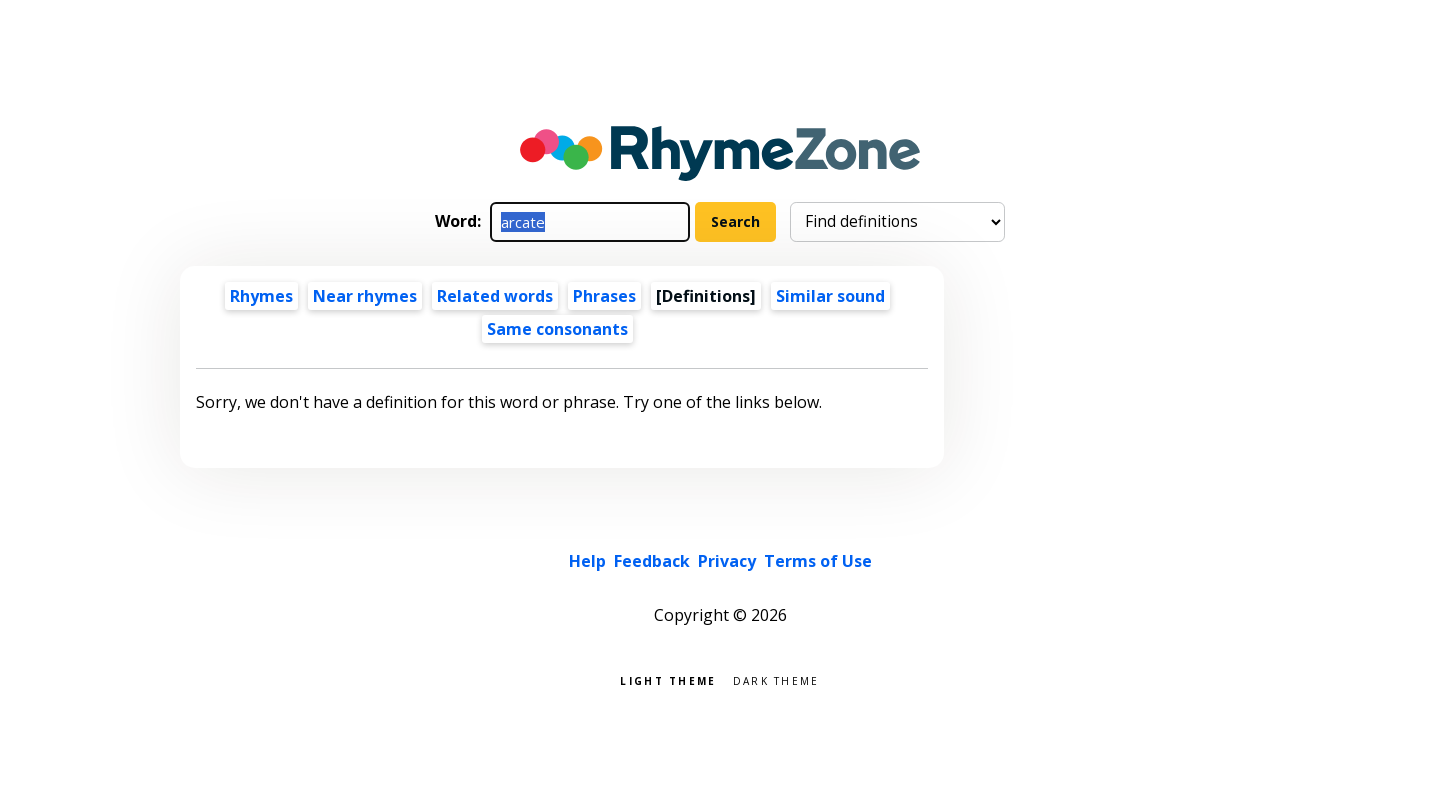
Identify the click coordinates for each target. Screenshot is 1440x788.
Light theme (668, 679)
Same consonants (557, 329)
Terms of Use (818, 561)
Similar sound (830, 296)
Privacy (727, 561)
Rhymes (261, 296)
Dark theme (776, 679)
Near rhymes (365, 296)
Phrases (604, 296)
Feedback (652, 561)
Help (587, 561)
